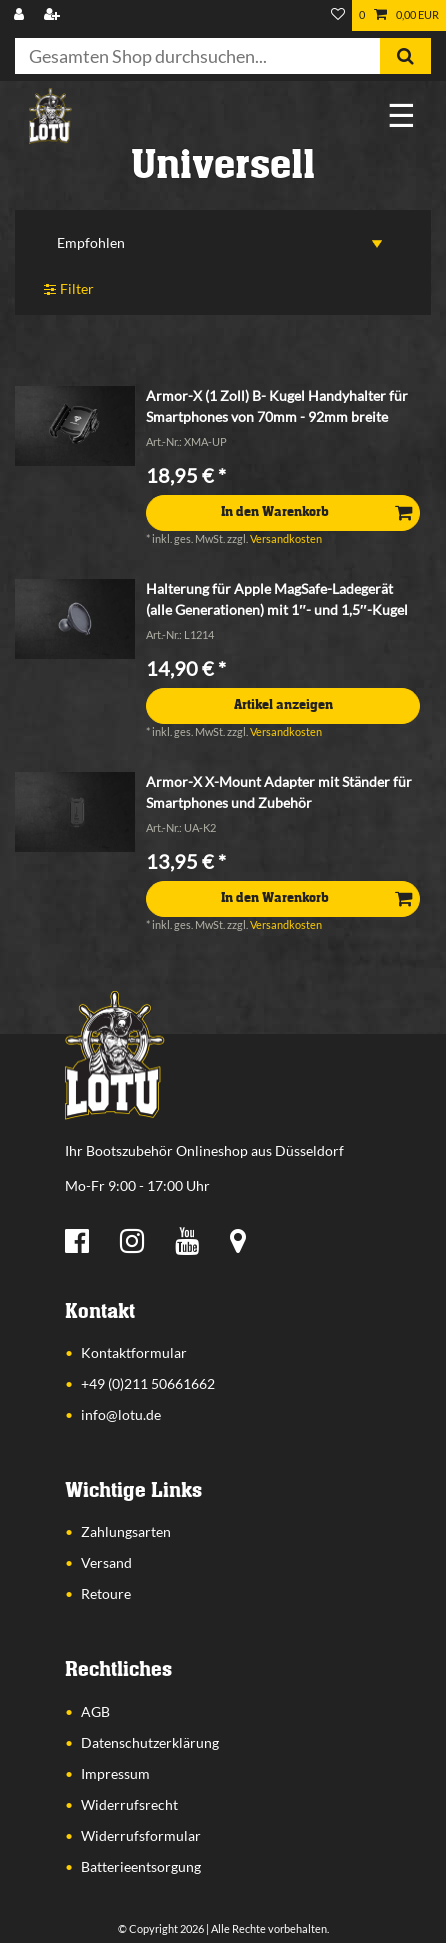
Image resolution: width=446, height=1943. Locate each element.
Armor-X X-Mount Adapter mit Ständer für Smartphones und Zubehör (279, 792)
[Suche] (405, 56)
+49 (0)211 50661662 (148, 1383)
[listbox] (75, 426)
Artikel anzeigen (283, 705)
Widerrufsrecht (129, 1804)
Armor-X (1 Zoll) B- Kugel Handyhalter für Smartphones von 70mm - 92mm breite (277, 406)
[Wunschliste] (338, 15)
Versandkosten (286, 538)
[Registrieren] (54, 15)
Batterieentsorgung (141, 1866)
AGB (95, 1711)
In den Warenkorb (316, 512)
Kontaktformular (134, 1352)
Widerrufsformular (141, 1835)
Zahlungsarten (126, 1531)
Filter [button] (69, 289)
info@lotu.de (121, 1414)
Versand (106, 1562)
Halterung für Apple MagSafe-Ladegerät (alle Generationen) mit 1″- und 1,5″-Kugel (276, 599)
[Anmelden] (21, 15)
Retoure (106, 1593)
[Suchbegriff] (197, 56)
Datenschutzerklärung (150, 1742)
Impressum (115, 1773)
